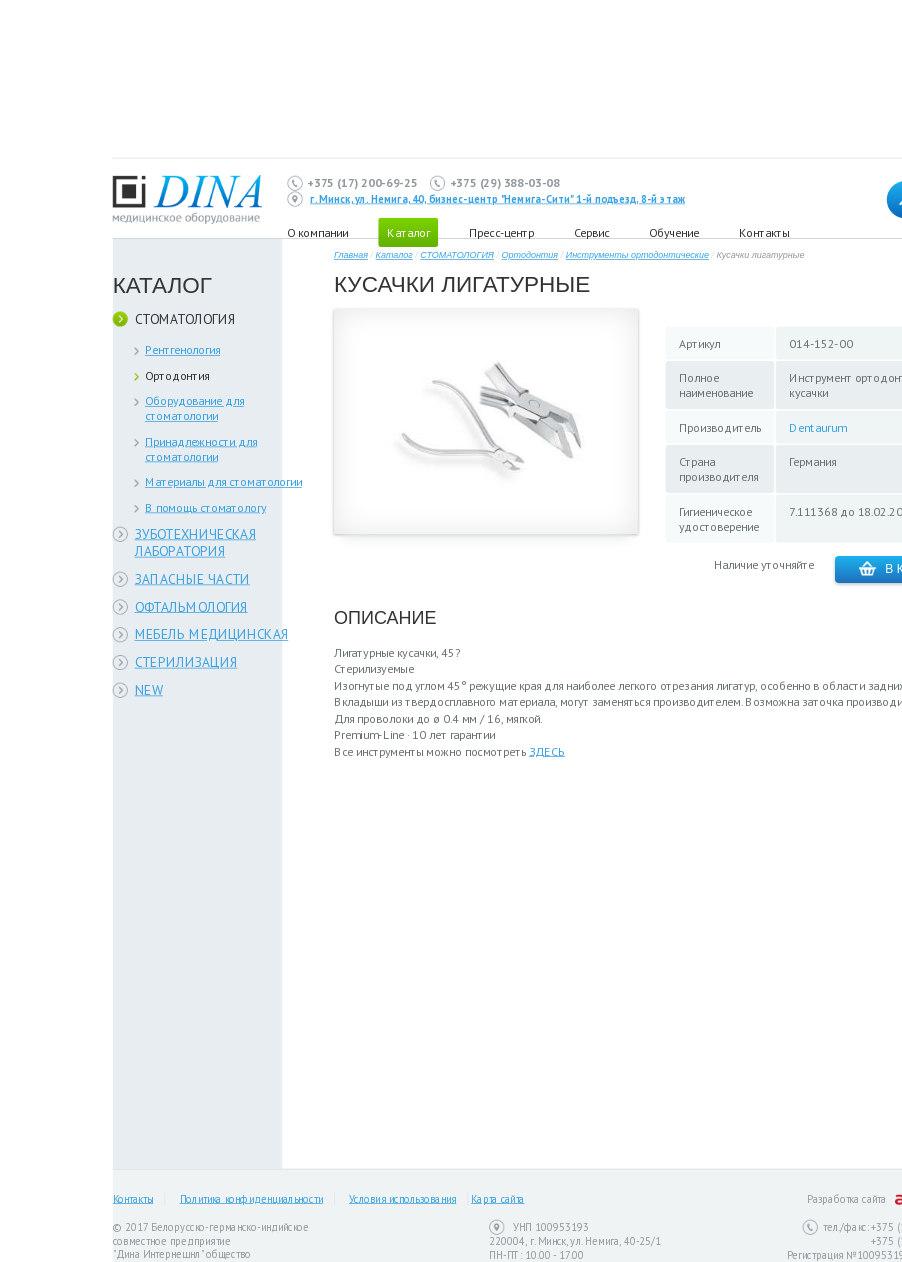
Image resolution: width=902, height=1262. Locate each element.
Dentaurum (817, 427)
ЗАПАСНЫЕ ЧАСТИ (193, 578)
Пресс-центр (501, 231)
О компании (317, 231)
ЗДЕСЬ (547, 751)
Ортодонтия (177, 375)
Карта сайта (497, 1199)
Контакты (764, 231)
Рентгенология (182, 349)
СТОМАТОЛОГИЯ (185, 318)
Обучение (674, 231)
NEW (149, 689)
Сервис (591, 231)
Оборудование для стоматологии (194, 408)
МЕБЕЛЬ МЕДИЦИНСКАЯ (212, 634)
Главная (351, 255)
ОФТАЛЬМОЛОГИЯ (191, 606)
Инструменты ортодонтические (637, 255)
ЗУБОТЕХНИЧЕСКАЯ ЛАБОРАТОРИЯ (196, 542)
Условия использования (402, 1199)
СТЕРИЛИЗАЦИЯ (186, 662)
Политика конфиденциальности (251, 1199)
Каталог (394, 255)
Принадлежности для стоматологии (201, 449)
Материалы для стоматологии (223, 481)
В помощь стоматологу (205, 507)
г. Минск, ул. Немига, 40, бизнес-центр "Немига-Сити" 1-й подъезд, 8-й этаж (497, 199)
